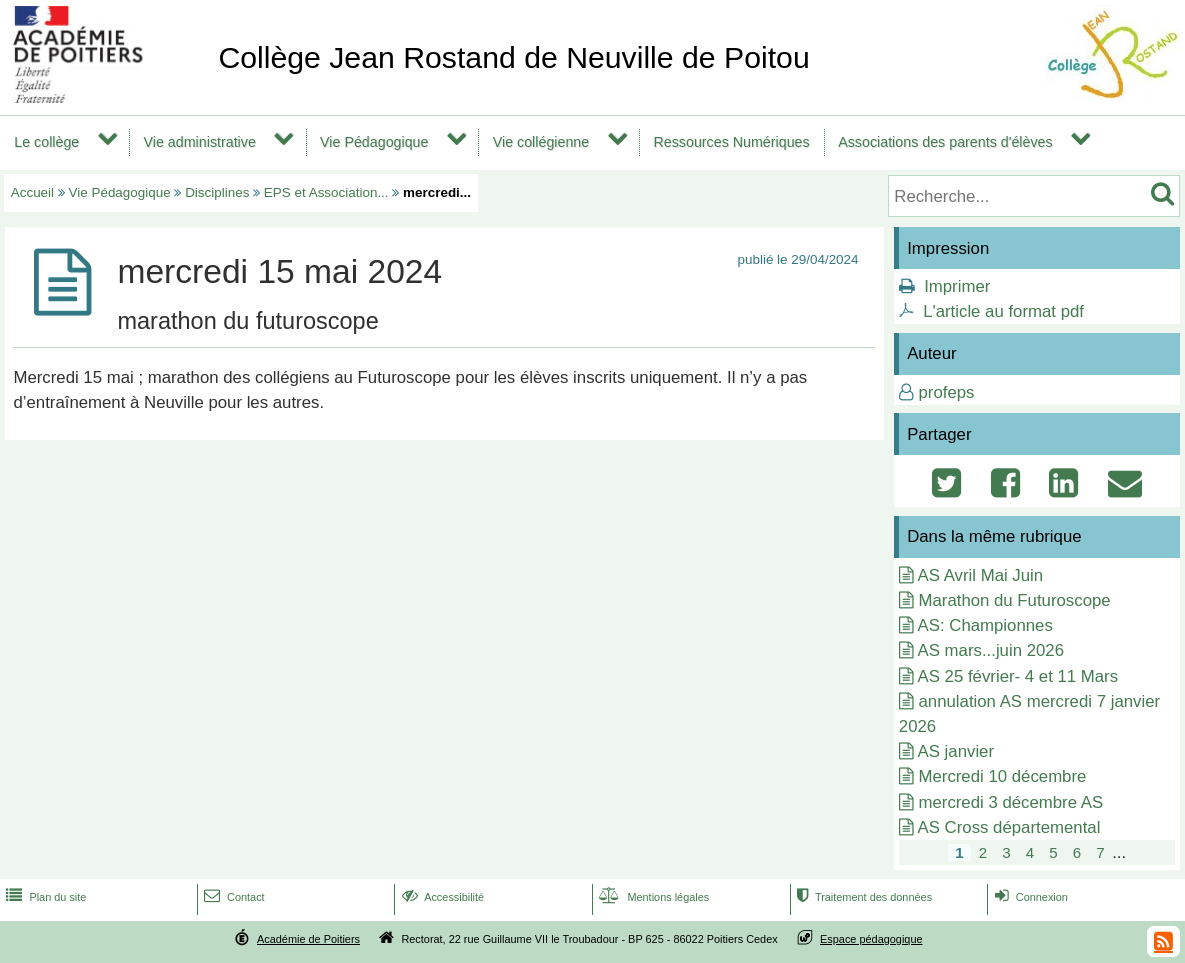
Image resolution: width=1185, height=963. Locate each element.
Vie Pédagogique (374, 142)
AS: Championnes (985, 625)
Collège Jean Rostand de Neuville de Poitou (513, 57)
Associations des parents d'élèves (945, 142)
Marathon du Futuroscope (1014, 600)
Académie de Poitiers (308, 939)
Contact (232, 897)
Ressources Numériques (731, 142)
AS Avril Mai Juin (981, 575)
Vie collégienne (541, 142)
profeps (946, 392)
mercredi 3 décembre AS (1010, 802)
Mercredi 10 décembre (1002, 776)
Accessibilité (441, 897)
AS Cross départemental (1009, 827)
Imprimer (957, 286)
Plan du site (44, 897)
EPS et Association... (326, 192)
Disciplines (217, 192)
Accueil (32, 192)
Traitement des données (862, 897)
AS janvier (956, 751)
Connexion (1029, 897)
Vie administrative (200, 142)
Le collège (46, 142)
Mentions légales (652, 897)
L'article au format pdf (1003, 311)
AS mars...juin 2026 (991, 650)
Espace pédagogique (871, 939)
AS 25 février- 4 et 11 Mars (1018, 676)
